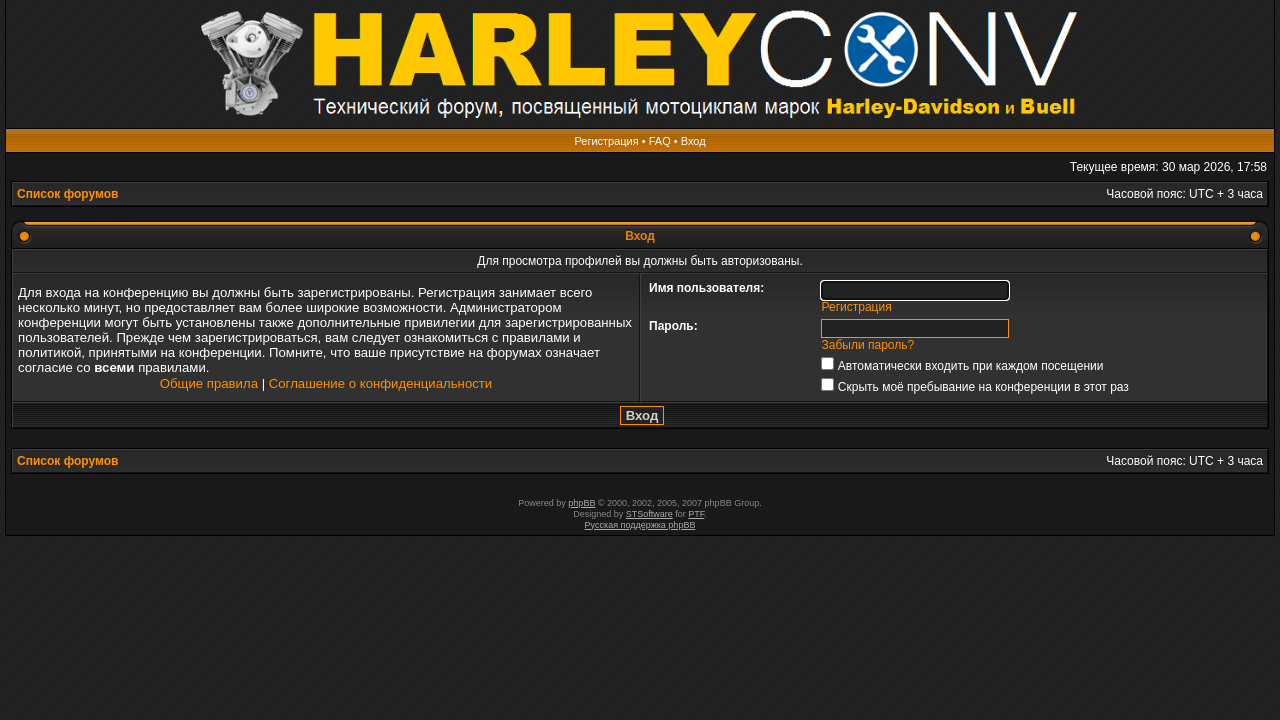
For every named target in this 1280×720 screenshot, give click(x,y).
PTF (696, 514)
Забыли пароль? (868, 345)
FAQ (660, 141)
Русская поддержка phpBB (640, 525)
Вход (693, 141)
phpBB (581, 503)
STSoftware (649, 514)
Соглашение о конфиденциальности (380, 383)
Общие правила (209, 383)
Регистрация (606, 141)
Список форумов (67, 194)
